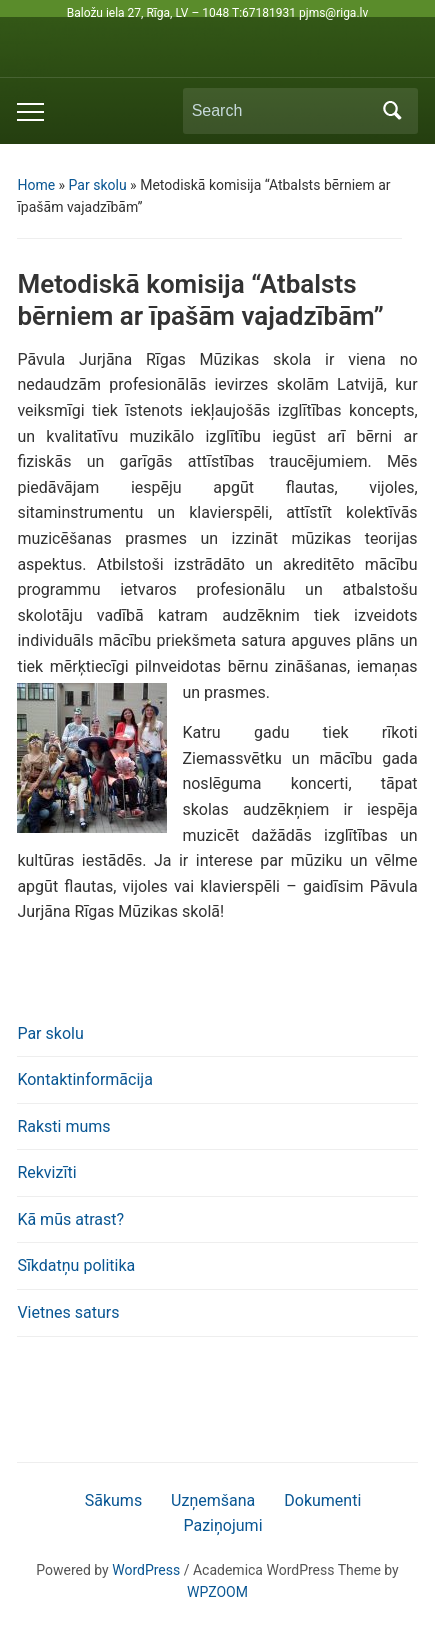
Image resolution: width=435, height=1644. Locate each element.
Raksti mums (63, 1126)
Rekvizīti (46, 1172)
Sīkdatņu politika (76, 1265)
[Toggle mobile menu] (30, 112)
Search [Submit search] (393, 111)
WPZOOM (217, 1592)
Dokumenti (322, 1500)
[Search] (282, 111)
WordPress (146, 1570)
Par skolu (98, 185)
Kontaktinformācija (84, 1079)
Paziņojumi (222, 1525)
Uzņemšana (213, 1500)
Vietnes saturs (68, 1312)
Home (36, 185)
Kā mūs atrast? (70, 1219)
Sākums (113, 1500)
